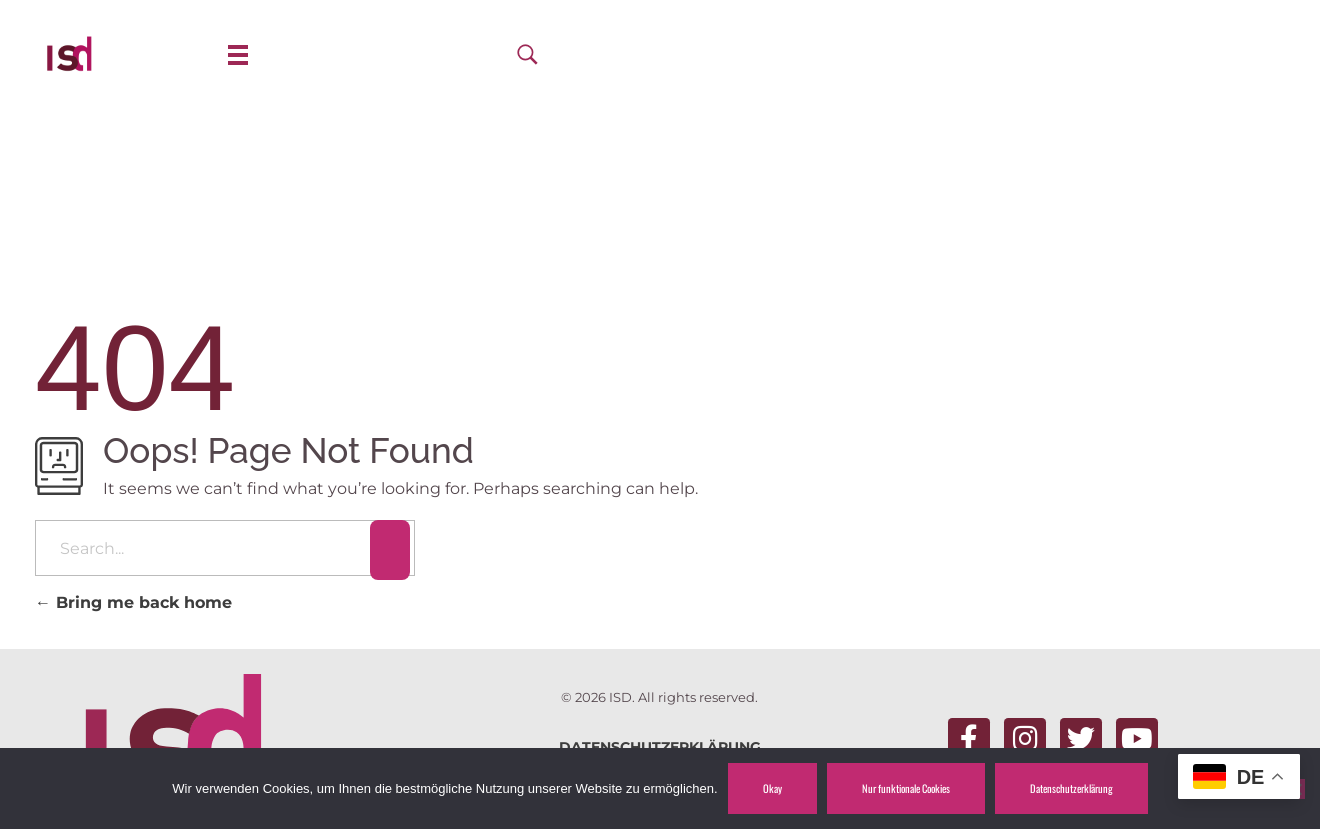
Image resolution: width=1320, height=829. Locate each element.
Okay (772, 788)
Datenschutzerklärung (1071, 788)
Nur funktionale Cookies (906, 788)
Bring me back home (133, 602)
